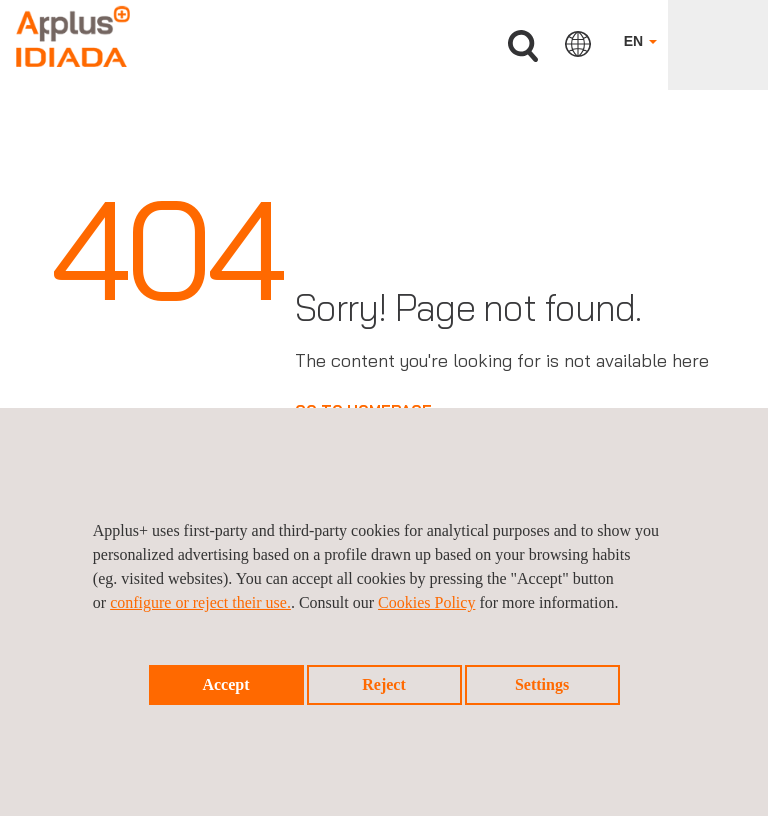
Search (523, 46)
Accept (225, 684)
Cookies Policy (426, 602)
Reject (384, 684)
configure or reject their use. (200, 602)
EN (640, 41)
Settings (542, 684)
